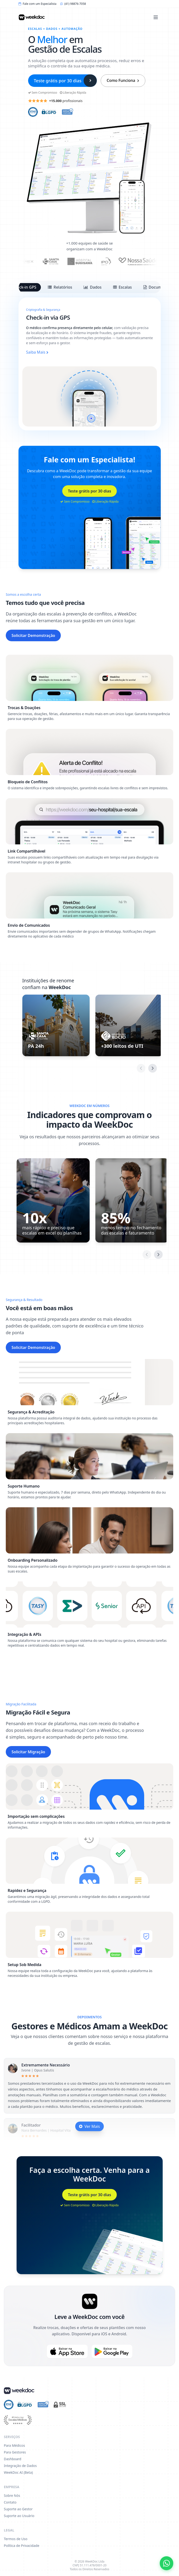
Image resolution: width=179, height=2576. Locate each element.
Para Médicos (14, 2445)
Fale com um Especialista (37, 4)
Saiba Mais (37, 352)
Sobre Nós (12, 2495)
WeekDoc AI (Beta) (18, 2472)
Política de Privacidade (21, 2545)
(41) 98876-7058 (73, 4)
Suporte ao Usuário (19, 2515)
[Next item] (152, 1068)
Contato (10, 2502)
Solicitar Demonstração (33, 635)
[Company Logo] (32, 17)
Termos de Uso (15, 2539)
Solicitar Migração (28, 1751)
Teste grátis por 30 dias (89, 491)
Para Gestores (15, 2452)
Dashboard (12, 2459)
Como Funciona (123, 80)
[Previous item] (141, 1068)
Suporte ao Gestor (18, 2509)
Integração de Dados (20, 2465)
